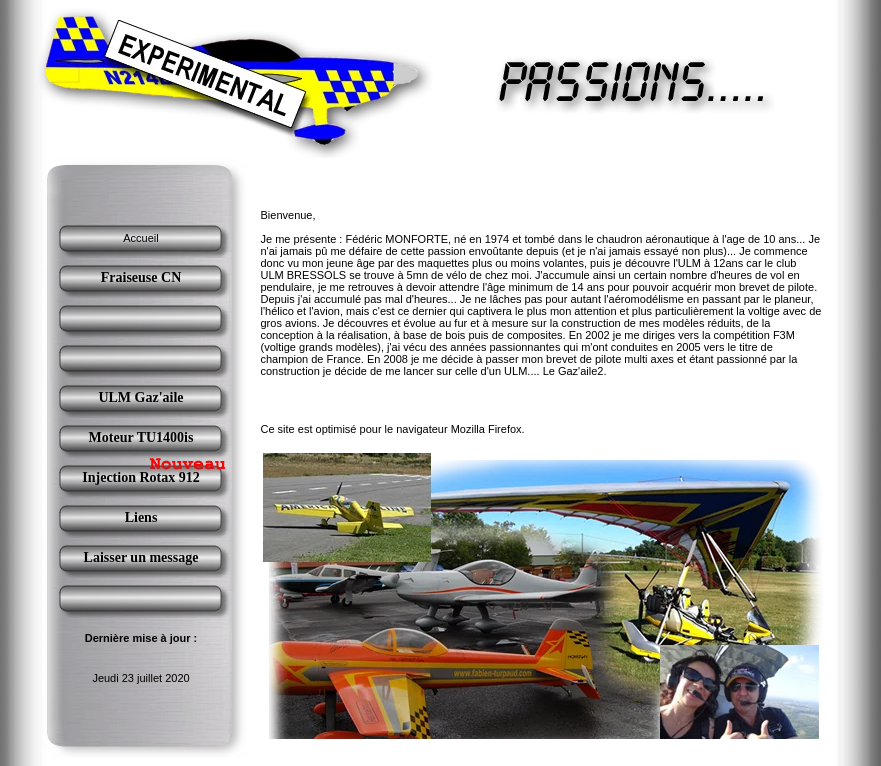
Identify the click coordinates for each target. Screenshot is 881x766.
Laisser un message (141, 557)
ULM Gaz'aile (140, 397)
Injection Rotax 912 (140, 477)
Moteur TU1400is (141, 437)
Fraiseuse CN (141, 277)
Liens (141, 517)
